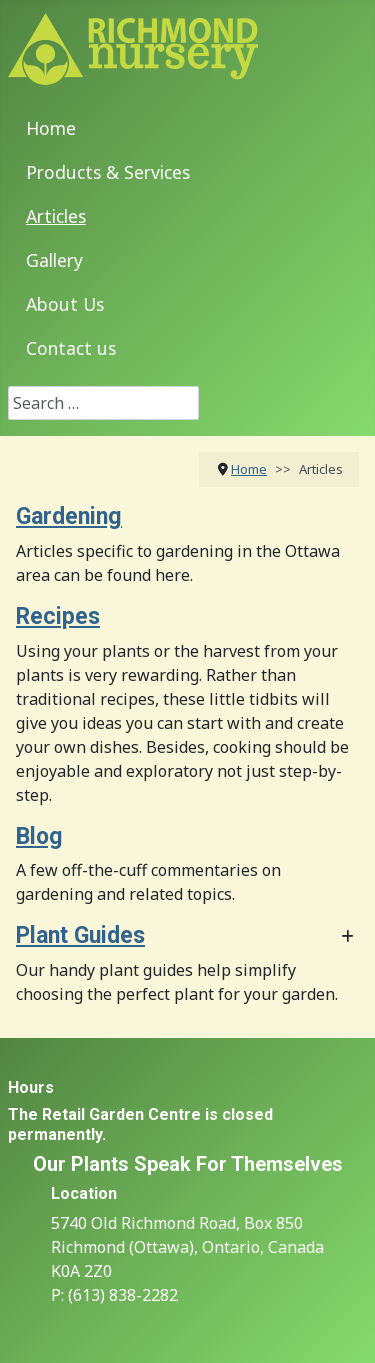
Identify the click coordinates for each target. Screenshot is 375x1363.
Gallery (54, 260)
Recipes (58, 616)
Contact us (71, 348)
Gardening (69, 516)
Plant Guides (80, 935)
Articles (56, 216)
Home (51, 128)
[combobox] (103, 403)
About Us (65, 304)
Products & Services (108, 172)
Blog (39, 836)
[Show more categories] (347, 937)
